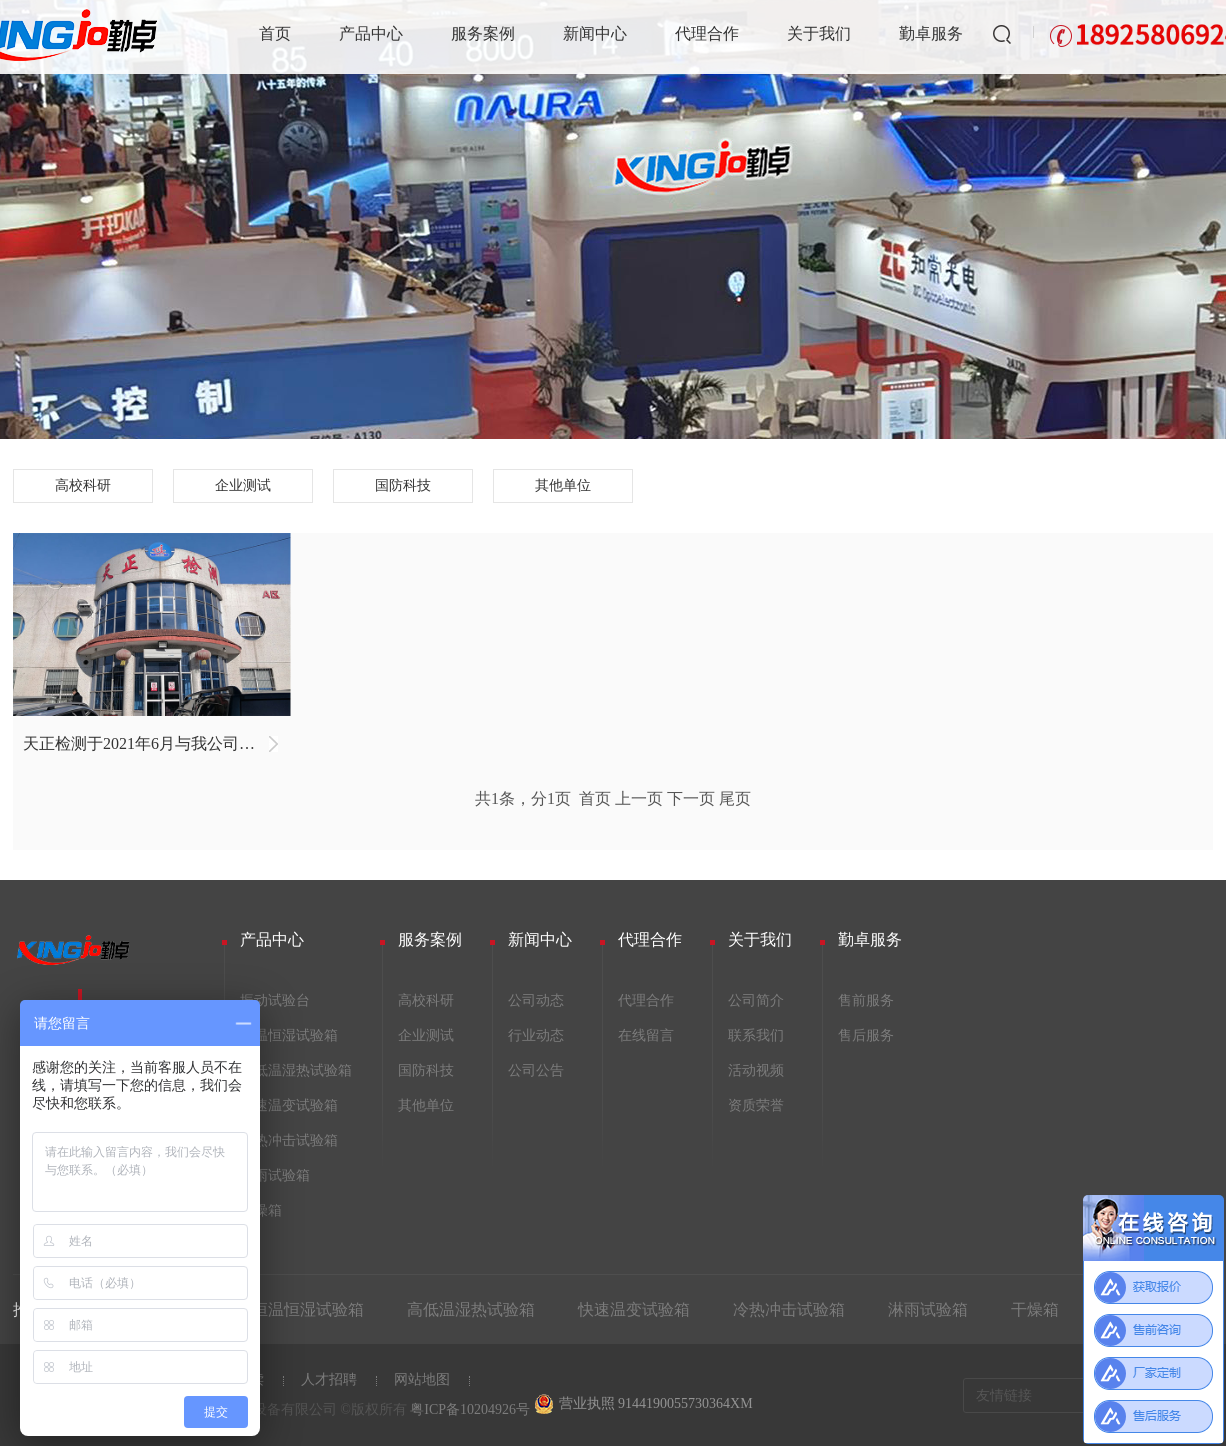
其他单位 (563, 485)
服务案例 (483, 33)
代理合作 (707, 33)
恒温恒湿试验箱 (289, 1035)
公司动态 (536, 1000)
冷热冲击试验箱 (289, 1140)
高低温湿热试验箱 (296, 1070)
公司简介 (756, 1000)
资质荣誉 (756, 1105)
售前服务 (866, 1000)
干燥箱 (261, 1210)
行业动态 (536, 1035)
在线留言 (646, 1035)
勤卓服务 (931, 33)
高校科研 (83, 485)
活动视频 (756, 1070)
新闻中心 (595, 33)
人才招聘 (329, 1379)
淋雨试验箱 (275, 1175)
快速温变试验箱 (289, 1105)
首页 (275, 33)
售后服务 (866, 1035)
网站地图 (422, 1379)
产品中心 (371, 33)
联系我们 (756, 1035)
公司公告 (536, 1070)
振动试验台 (275, 1000)
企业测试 (243, 485)
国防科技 (403, 485)
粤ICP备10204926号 (470, 1409)
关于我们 (819, 33)
